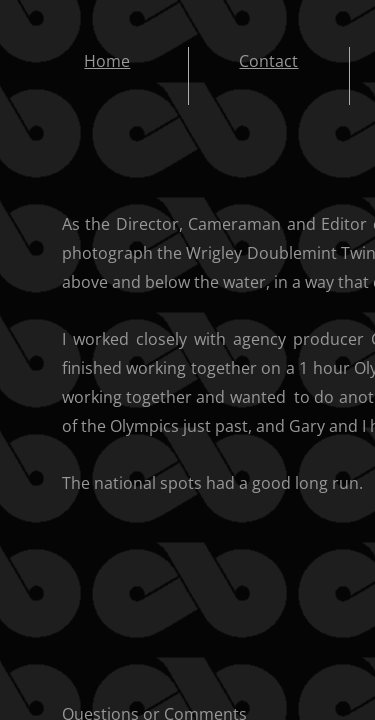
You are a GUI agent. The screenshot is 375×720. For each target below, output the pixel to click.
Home (107, 61)
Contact (268, 61)
